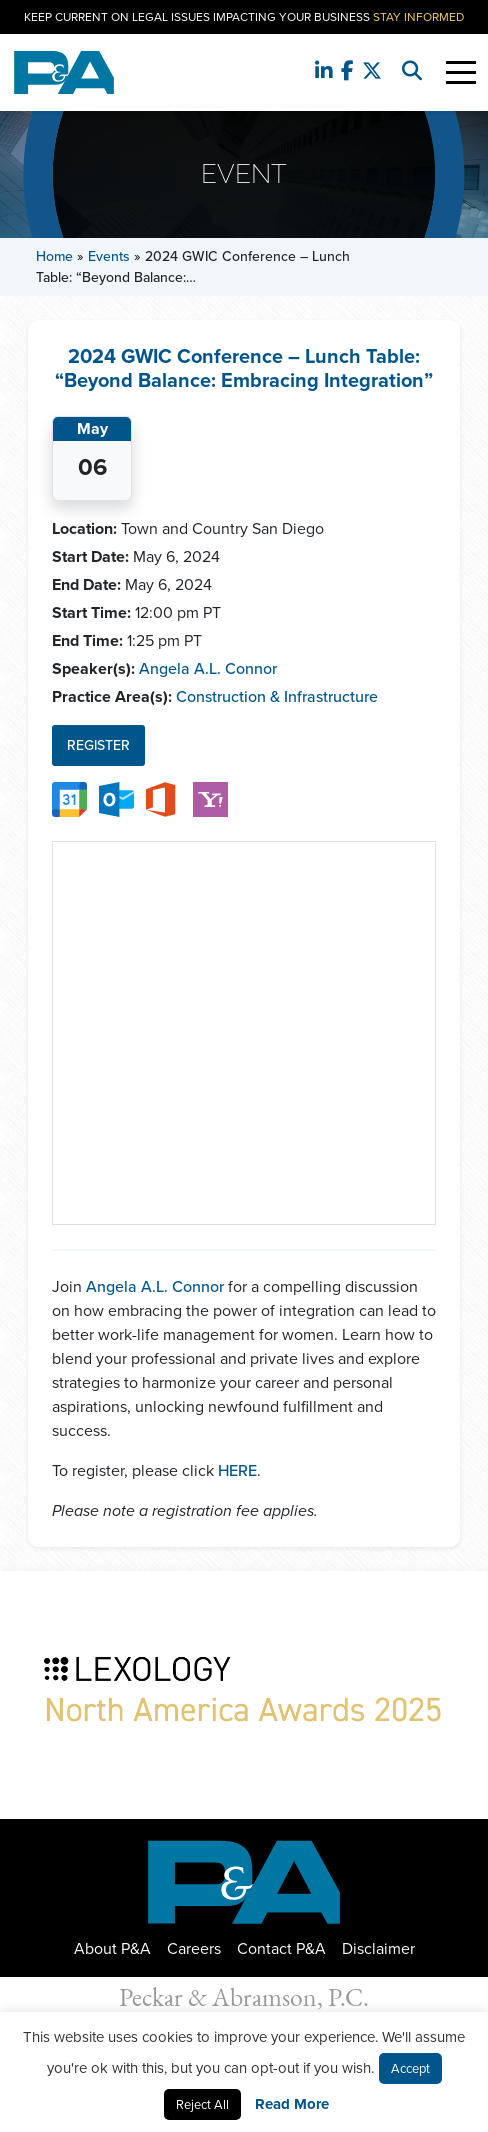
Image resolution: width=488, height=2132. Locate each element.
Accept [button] (410, 2068)
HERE (237, 1470)
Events (109, 256)
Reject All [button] (202, 2104)
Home (54, 256)
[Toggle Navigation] (461, 72)
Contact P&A (281, 1948)
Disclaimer (378, 1948)
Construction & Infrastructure (277, 696)
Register (98, 745)
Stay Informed (418, 17)
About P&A (112, 1948)
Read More (292, 2104)
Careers (194, 1948)
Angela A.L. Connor (208, 668)
